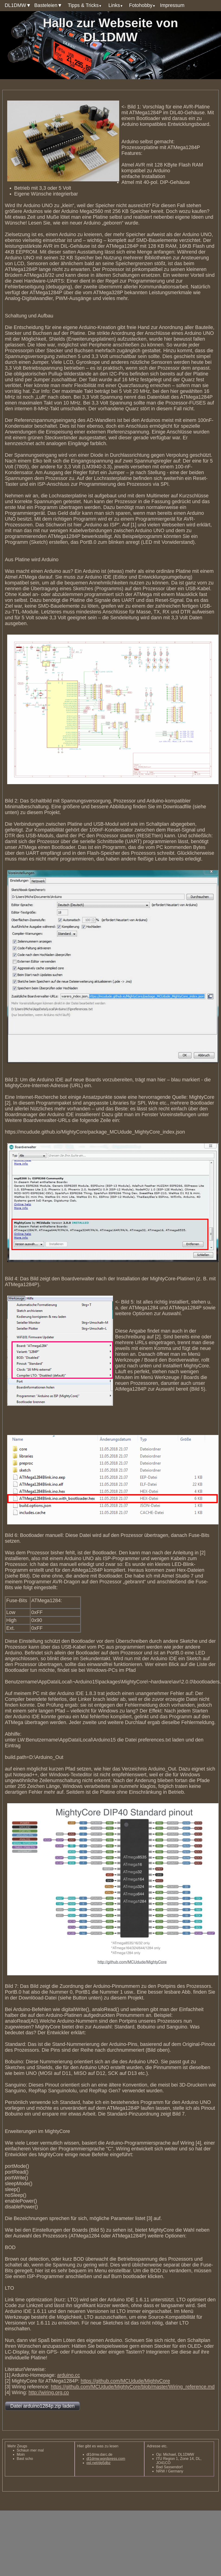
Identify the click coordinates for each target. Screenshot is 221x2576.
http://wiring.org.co (49, 2392)
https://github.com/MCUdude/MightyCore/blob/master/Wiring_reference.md (133, 2387)
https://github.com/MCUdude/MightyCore (125, 2381)
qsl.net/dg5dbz (98, 2463)
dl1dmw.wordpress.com (105, 2459)
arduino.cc (68, 2375)
